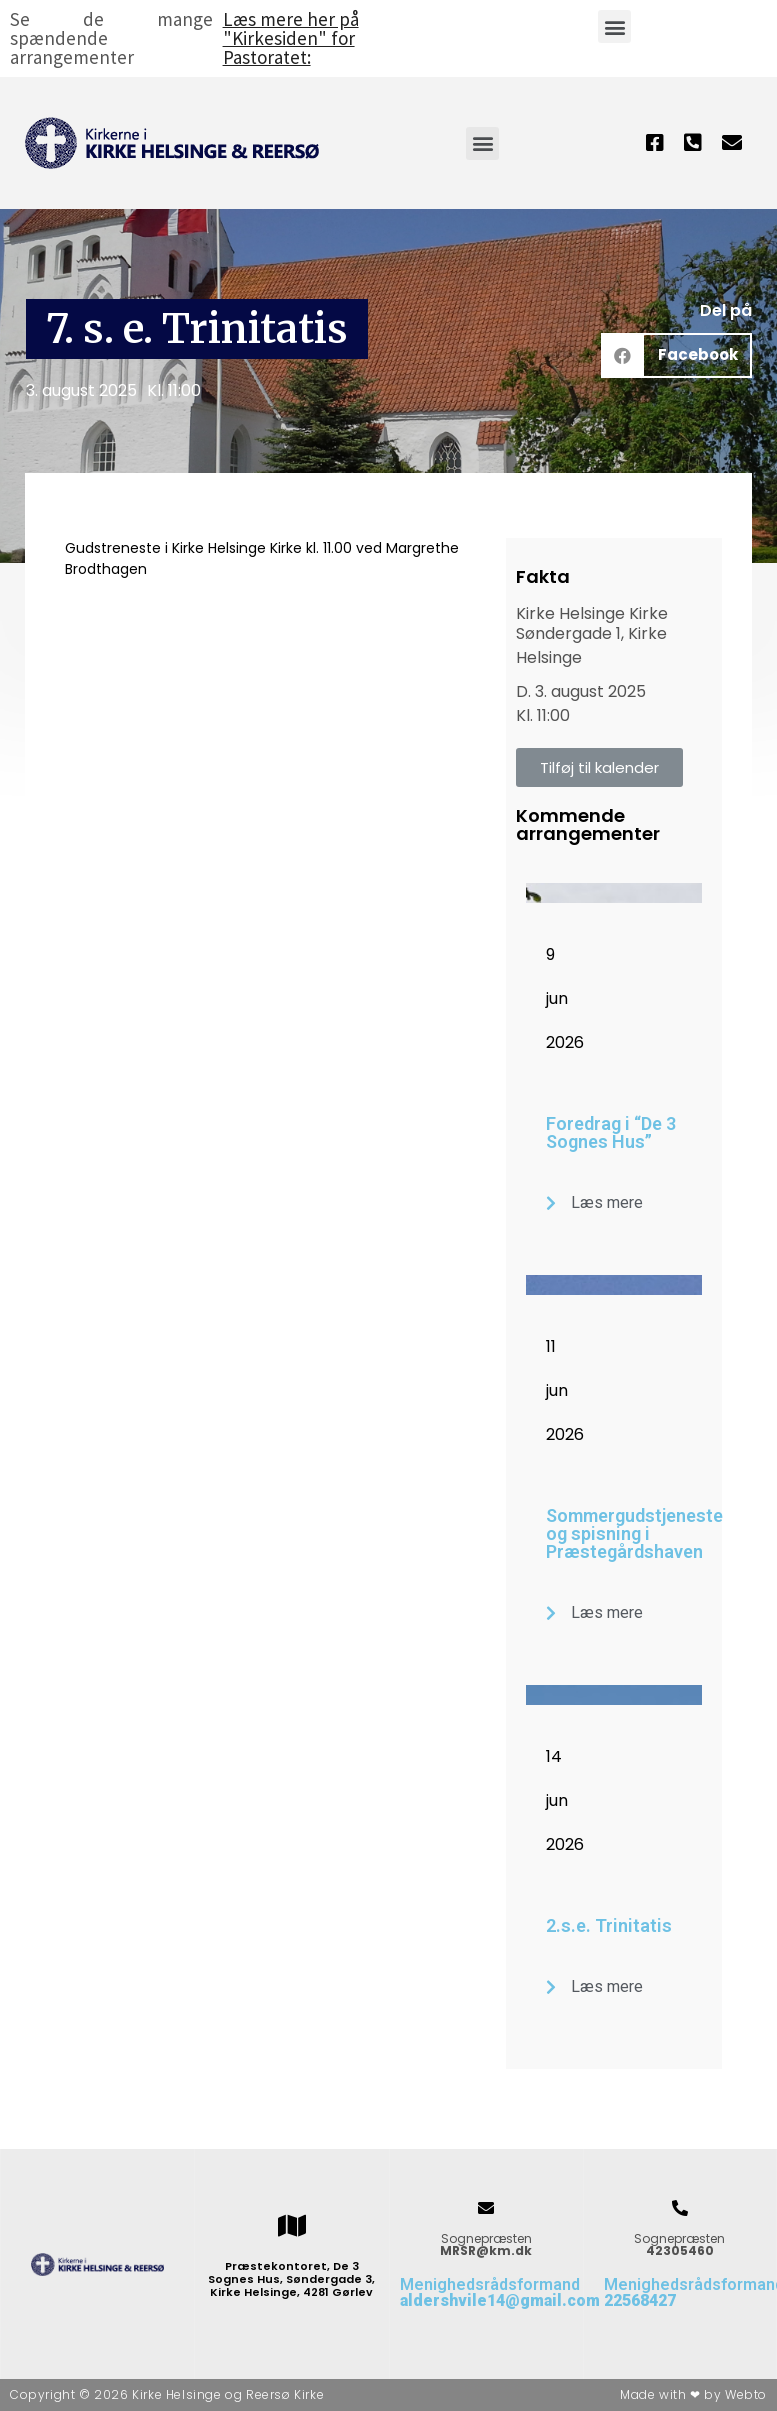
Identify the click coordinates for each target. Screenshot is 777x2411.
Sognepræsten (486, 2244)
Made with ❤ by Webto (693, 2394)
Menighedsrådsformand (500, 2292)
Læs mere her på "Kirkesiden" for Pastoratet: (291, 38)
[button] (614, 26)
